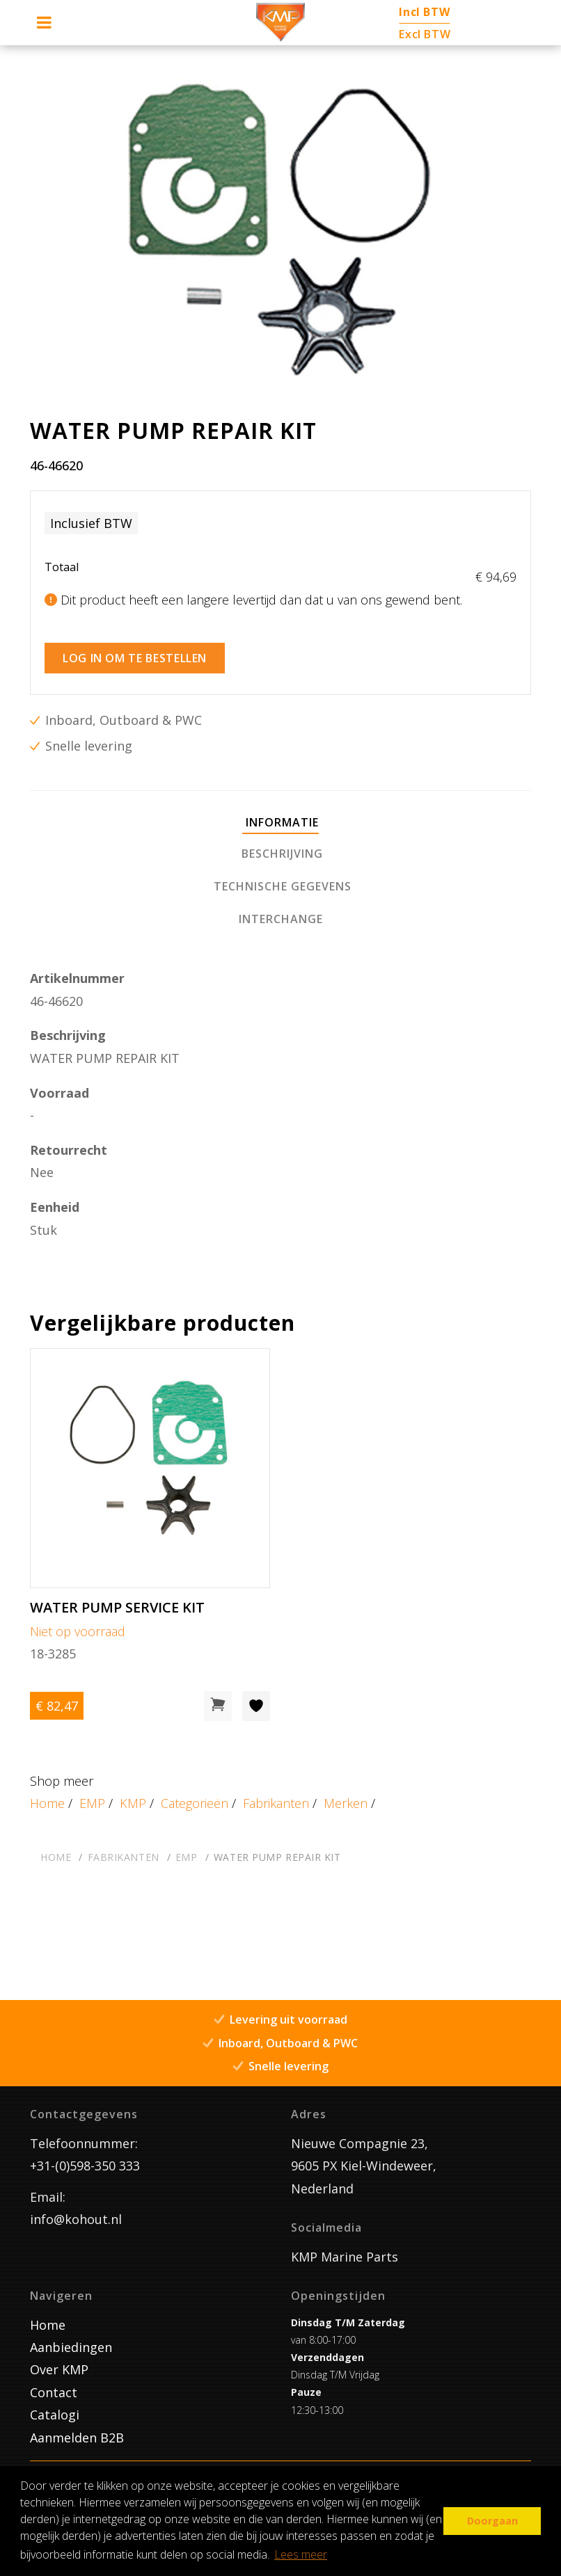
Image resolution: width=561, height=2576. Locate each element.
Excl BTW (424, 34)
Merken (346, 1803)
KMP (133, 1803)
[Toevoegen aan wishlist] (256, 1706)
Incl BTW (424, 12)
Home (47, 1803)
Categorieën (194, 1803)
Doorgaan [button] (492, 2520)
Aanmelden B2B (77, 2437)
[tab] (280, 823)
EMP (92, 1803)
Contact (53, 2392)
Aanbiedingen (71, 2347)
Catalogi (54, 2414)
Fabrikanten (276, 1803)
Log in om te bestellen (135, 658)
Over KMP (59, 2369)
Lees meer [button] (300, 2554)
